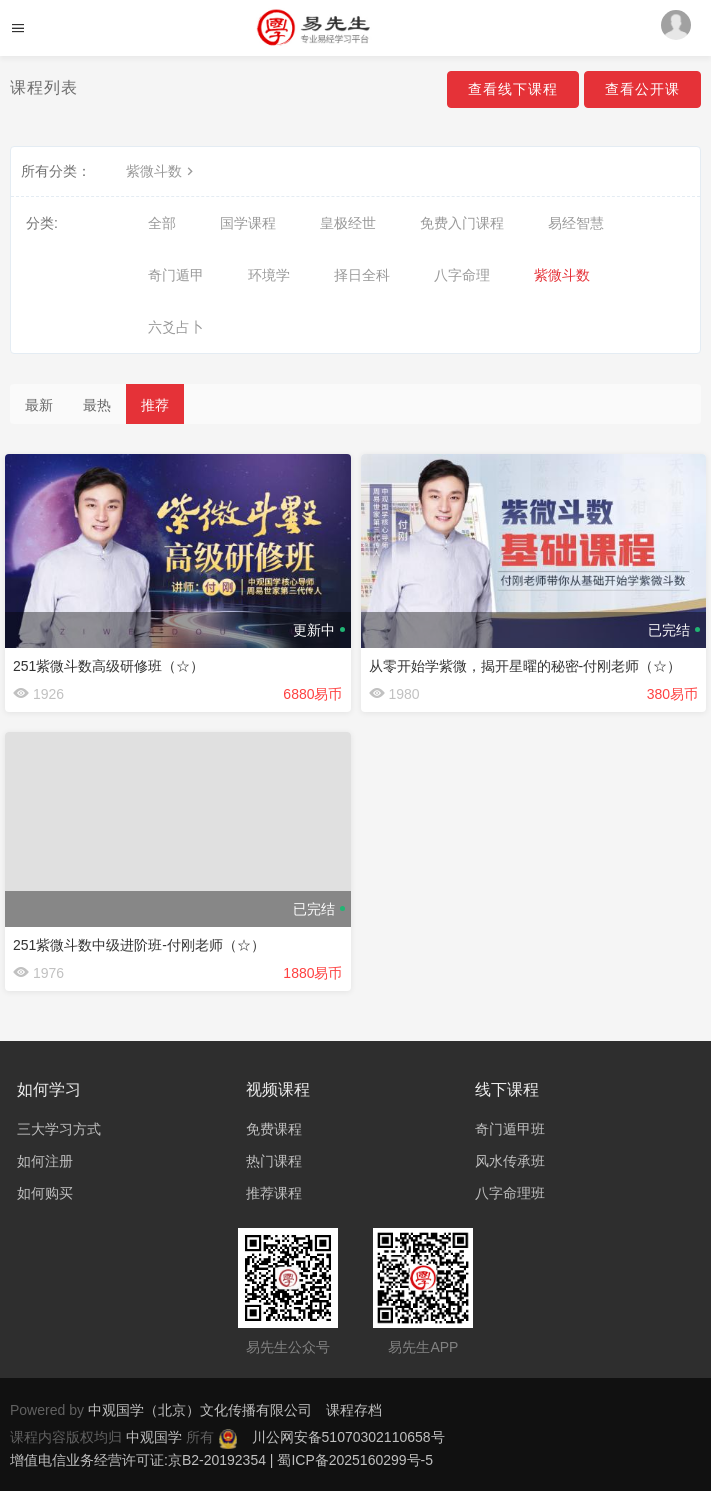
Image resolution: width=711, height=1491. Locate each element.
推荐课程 (274, 1193)
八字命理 (462, 275)
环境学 (269, 275)
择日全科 (362, 275)
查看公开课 (642, 89)
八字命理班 (510, 1193)
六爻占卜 (176, 327)
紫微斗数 (162, 171)
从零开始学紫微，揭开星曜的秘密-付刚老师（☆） (525, 666)
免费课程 (274, 1129)
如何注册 (45, 1161)
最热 (97, 405)
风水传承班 (510, 1161)
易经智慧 (576, 223)
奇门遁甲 (176, 275)
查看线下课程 (513, 89)
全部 (162, 223)
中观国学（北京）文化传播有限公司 (200, 1410)
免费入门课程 (462, 223)
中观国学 (156, 1437)
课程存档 (354, 1410)
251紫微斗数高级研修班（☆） (108, 666)
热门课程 (274, 1161)
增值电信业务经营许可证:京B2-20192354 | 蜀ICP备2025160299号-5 (221, 1460)
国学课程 (248, 223)
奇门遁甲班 (510, 1129)
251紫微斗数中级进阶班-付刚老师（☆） (139, 945)
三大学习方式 (59, 1129)
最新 (39, 405)
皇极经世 (348, 223)
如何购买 (45, 1193)
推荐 (155, 405)
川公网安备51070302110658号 (348, 1437)
